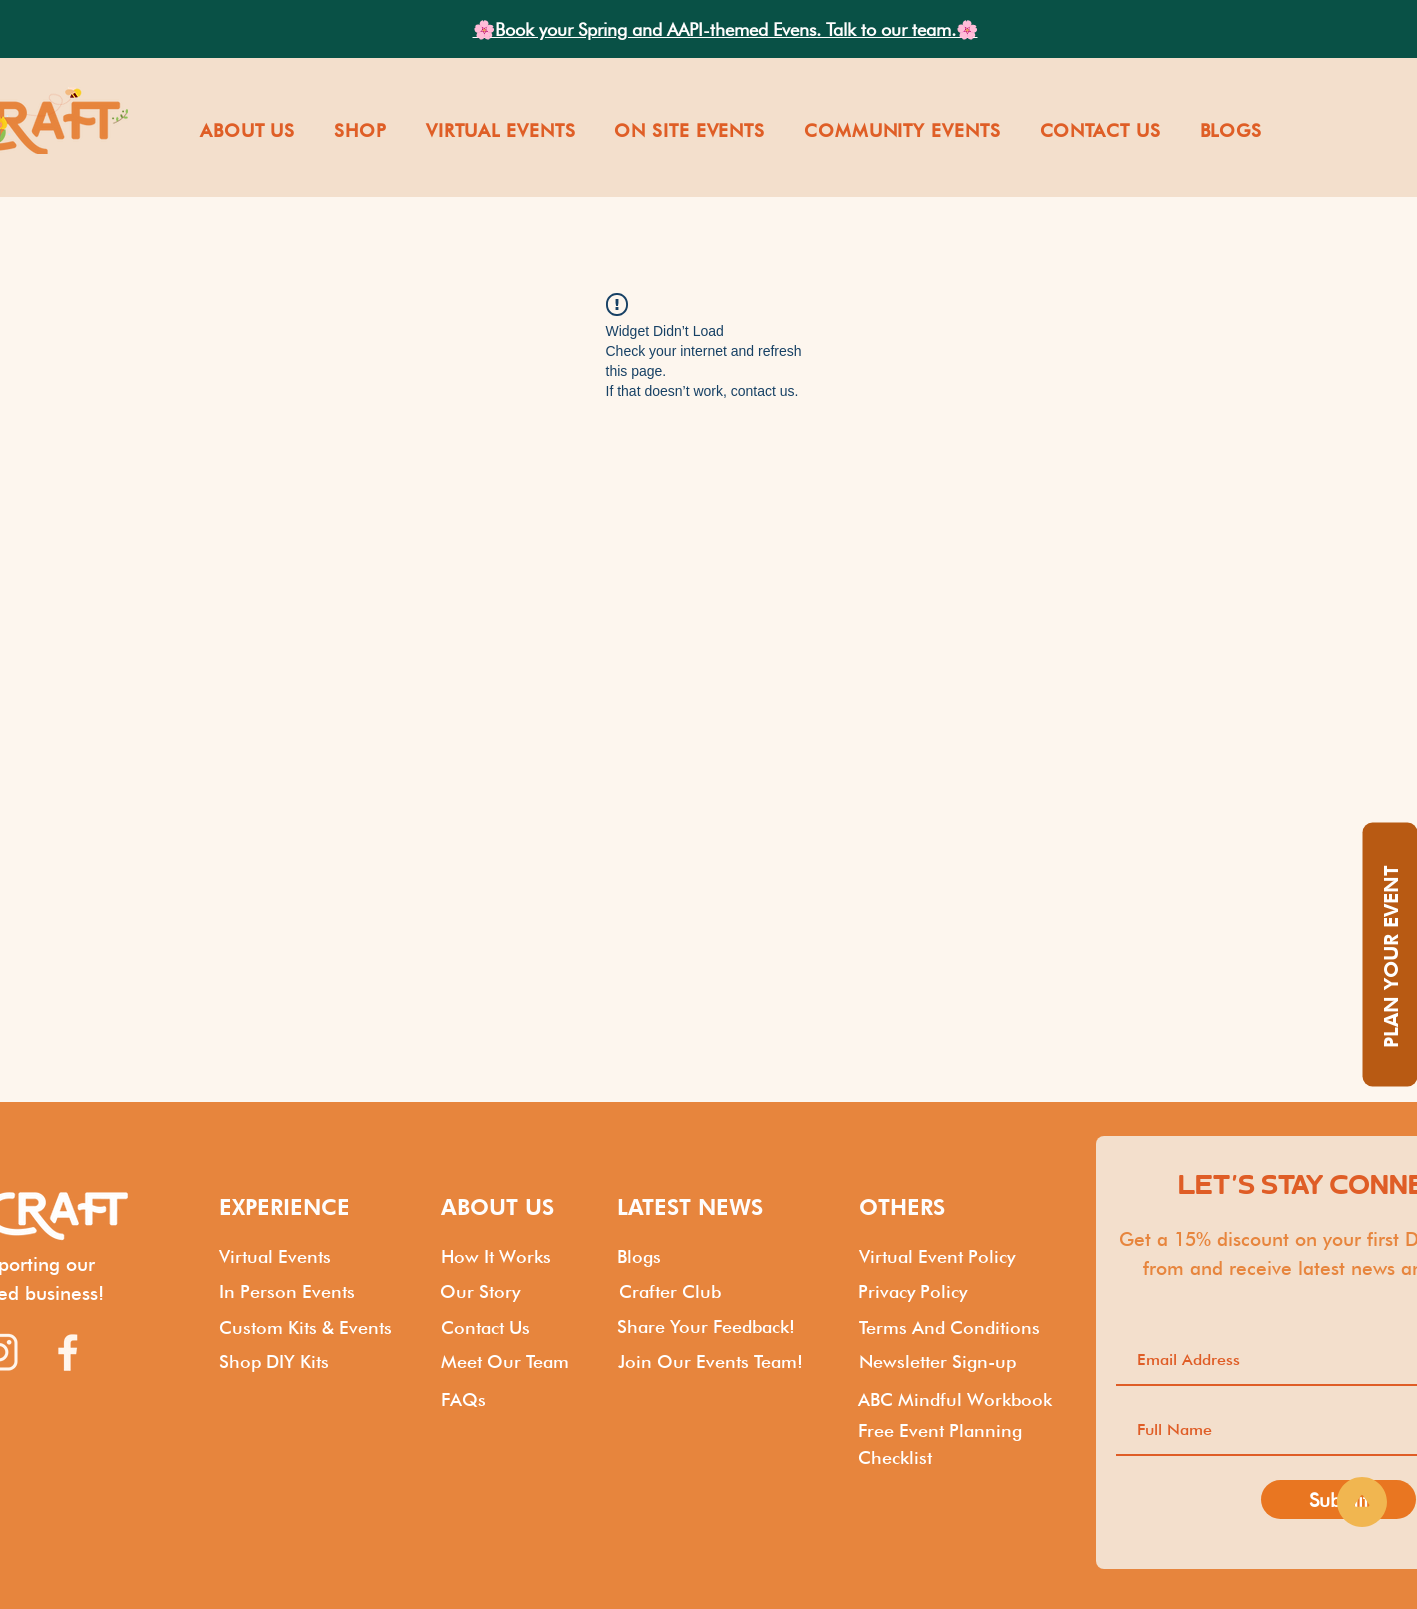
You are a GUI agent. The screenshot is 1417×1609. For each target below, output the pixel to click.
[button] (247, 130)
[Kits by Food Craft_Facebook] (68, 1352)
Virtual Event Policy (937, 1256)
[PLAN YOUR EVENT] (1389, 955)
